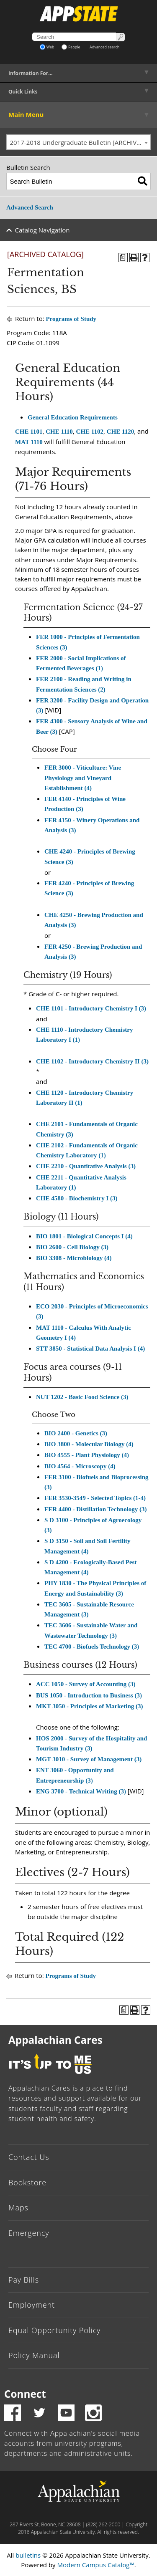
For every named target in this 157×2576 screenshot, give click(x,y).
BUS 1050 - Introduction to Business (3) (89, 1695)
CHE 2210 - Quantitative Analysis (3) (86, 1166)
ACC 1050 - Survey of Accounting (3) (86, 1684)
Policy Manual (33, 2355)
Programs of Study (71, 319)
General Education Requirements (73, 417)
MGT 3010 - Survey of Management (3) (89, 1759)
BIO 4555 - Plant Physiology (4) (86, 1455)
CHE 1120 (120, 431)
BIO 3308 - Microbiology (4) (74, 1258)
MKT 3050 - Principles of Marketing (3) (89, 1706)
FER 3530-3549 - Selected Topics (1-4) (95, 1498)
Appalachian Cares (55, 2040)
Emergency (28, 2233)
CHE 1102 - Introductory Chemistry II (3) (92, 1061)
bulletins (28, 2555)
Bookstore (27, 2182)
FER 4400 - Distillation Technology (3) (95, 1509)
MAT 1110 (29, 442)
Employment (31, 2305)
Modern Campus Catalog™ (95, 2565)
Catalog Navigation (42, 230)
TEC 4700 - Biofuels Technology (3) (91, 1646)
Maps (18, 2207)
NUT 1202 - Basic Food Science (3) (82, 1397)
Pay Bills (23, 2280)
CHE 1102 (89, 431)
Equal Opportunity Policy (54, 2330)
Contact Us (28, 2157)
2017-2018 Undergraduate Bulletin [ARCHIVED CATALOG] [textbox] (80, 142)
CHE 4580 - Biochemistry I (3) (77, 1198)
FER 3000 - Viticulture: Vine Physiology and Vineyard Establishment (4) (82, 777)
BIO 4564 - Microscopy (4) (80, 1466)
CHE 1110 (59, 431)
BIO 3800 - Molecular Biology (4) (89, 1444)
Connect (25, 2394)
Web (47, 47)
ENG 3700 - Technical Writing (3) (81, 1791)
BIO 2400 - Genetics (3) (75, 1433)
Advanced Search (29, 207)
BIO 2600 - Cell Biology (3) (72, 1247)
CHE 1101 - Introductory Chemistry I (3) (91, 1008)
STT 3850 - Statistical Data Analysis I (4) (90, 1348)
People (71, 47)
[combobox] (78, 142)
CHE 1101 (28, 431)
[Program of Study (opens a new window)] (123, 257)
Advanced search (104, 47)
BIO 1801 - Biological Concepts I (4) (84, 1236)
